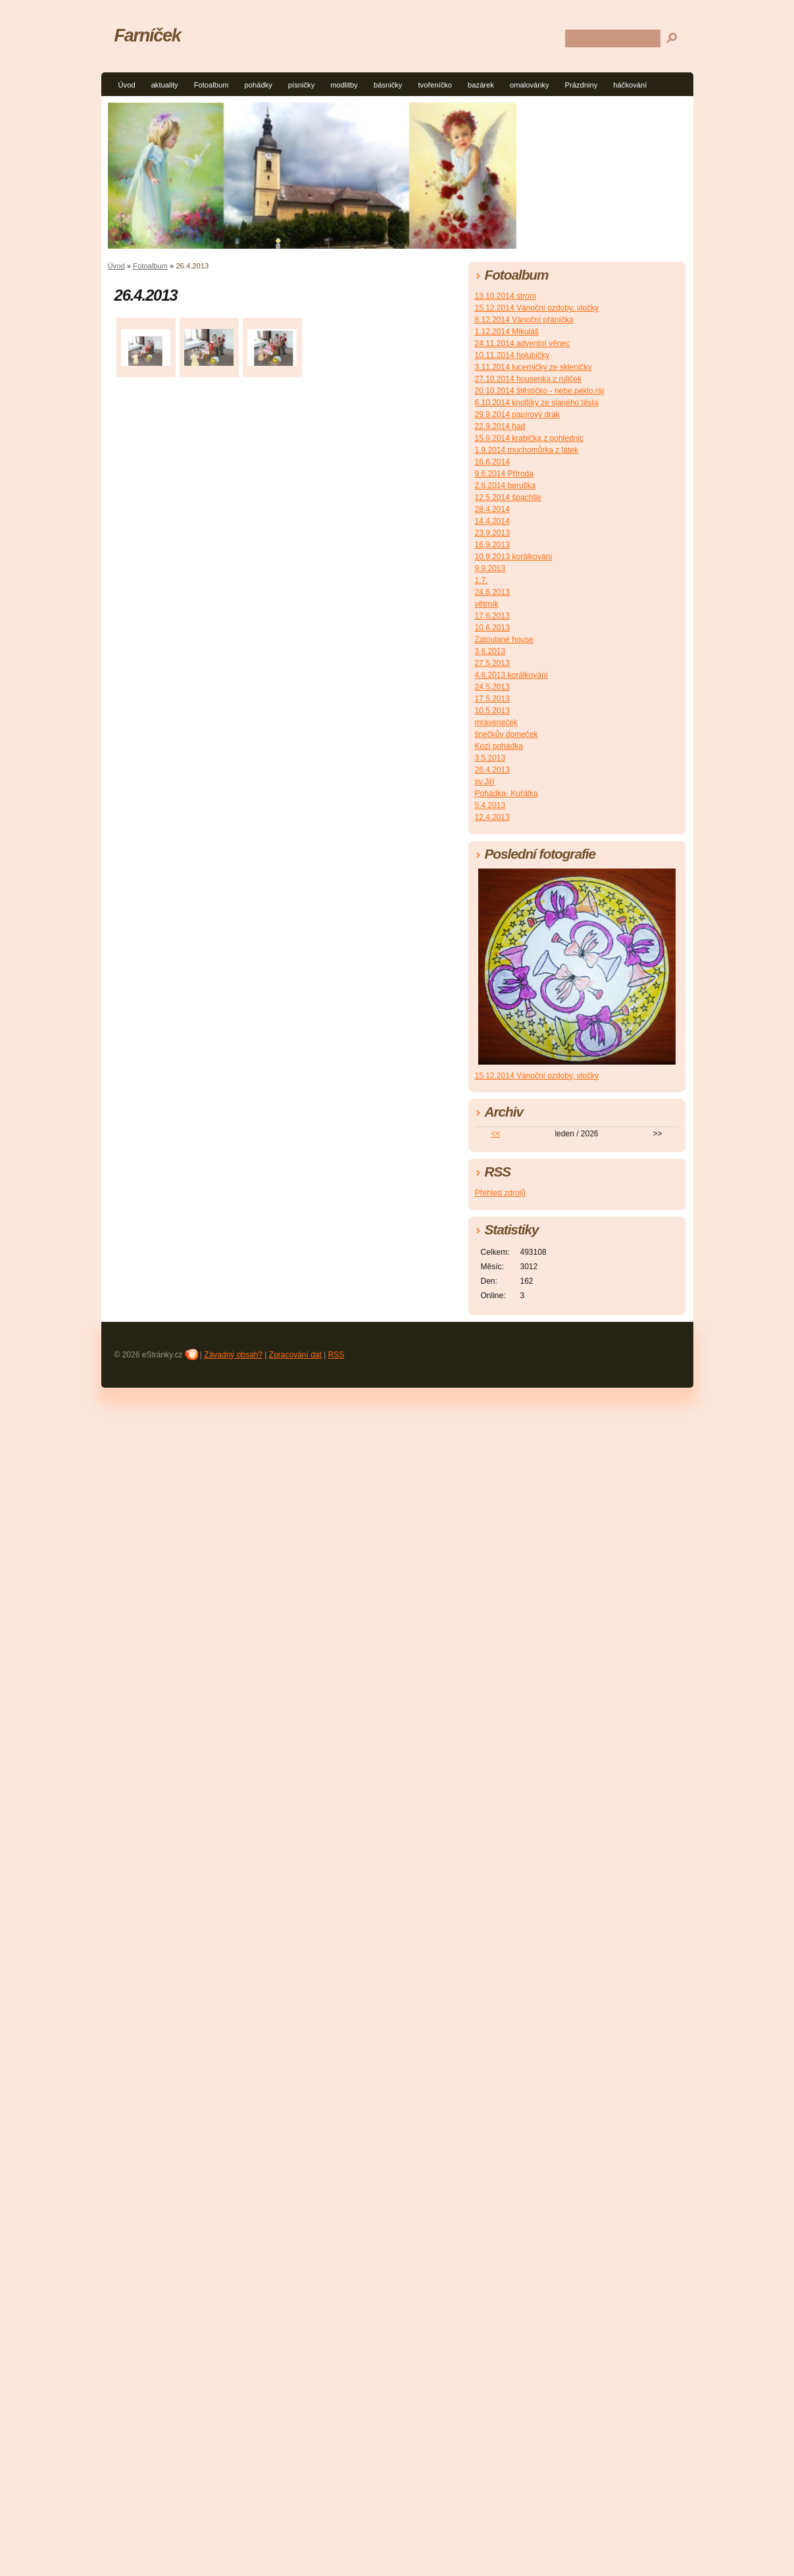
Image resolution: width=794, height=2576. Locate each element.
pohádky (258, 85)
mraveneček (496, 722)
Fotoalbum (211, 85)
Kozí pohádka (499, 746)
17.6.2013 (492, 615)
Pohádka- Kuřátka (506, 793)
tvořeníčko (435, 85)
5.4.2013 (490, 805)
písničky (301, 85)
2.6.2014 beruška (505, 485)
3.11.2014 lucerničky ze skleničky (533, 367)
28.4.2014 (492, 509)
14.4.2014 (492, 521)
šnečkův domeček (506, 734)
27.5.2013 (492, 663)
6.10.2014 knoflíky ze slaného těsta (537, 402)
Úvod (127, 85)
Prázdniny (581, 85)
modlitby (344, 85)
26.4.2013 (492, 769)
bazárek (481, 85)
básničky (388, 85)
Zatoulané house (504, 639)
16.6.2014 (492, 462)
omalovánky (529, 85)
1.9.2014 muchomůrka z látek (526, 450)
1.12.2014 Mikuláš (507, 331)
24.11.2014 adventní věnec (522, 343)
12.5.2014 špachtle (508, 497)
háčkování (630, 85)
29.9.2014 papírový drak (517, 414)
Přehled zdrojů (500, 1193)
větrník (487, 604)
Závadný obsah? (233, 1354)
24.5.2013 (492, 687)
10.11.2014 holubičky (512, 355)
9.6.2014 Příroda (504, 473)
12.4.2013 (492, 817)
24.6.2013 (492, 592)
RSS (336, 1354)
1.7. (481, 580)
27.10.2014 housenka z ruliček (528, 379)
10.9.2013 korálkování (514, 556)
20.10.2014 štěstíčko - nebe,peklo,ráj (540, 390)
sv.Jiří (485, 781)
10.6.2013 (492, 627)
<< (495, 1133)
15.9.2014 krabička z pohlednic (529, 438)
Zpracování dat (295, 1354)
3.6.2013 (490, 651)
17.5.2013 (492, 698)
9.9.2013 (490, 568)
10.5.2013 (492, 710)
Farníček (147, 35)
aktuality (164, 85)
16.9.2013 (492, 544)
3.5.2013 (490, 758)
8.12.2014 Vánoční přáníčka (524, 319)
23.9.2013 (492, 533)
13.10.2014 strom (505, 296)
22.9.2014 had (500, 426)
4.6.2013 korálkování (511, 675)
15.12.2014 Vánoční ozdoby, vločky (537, 308)
